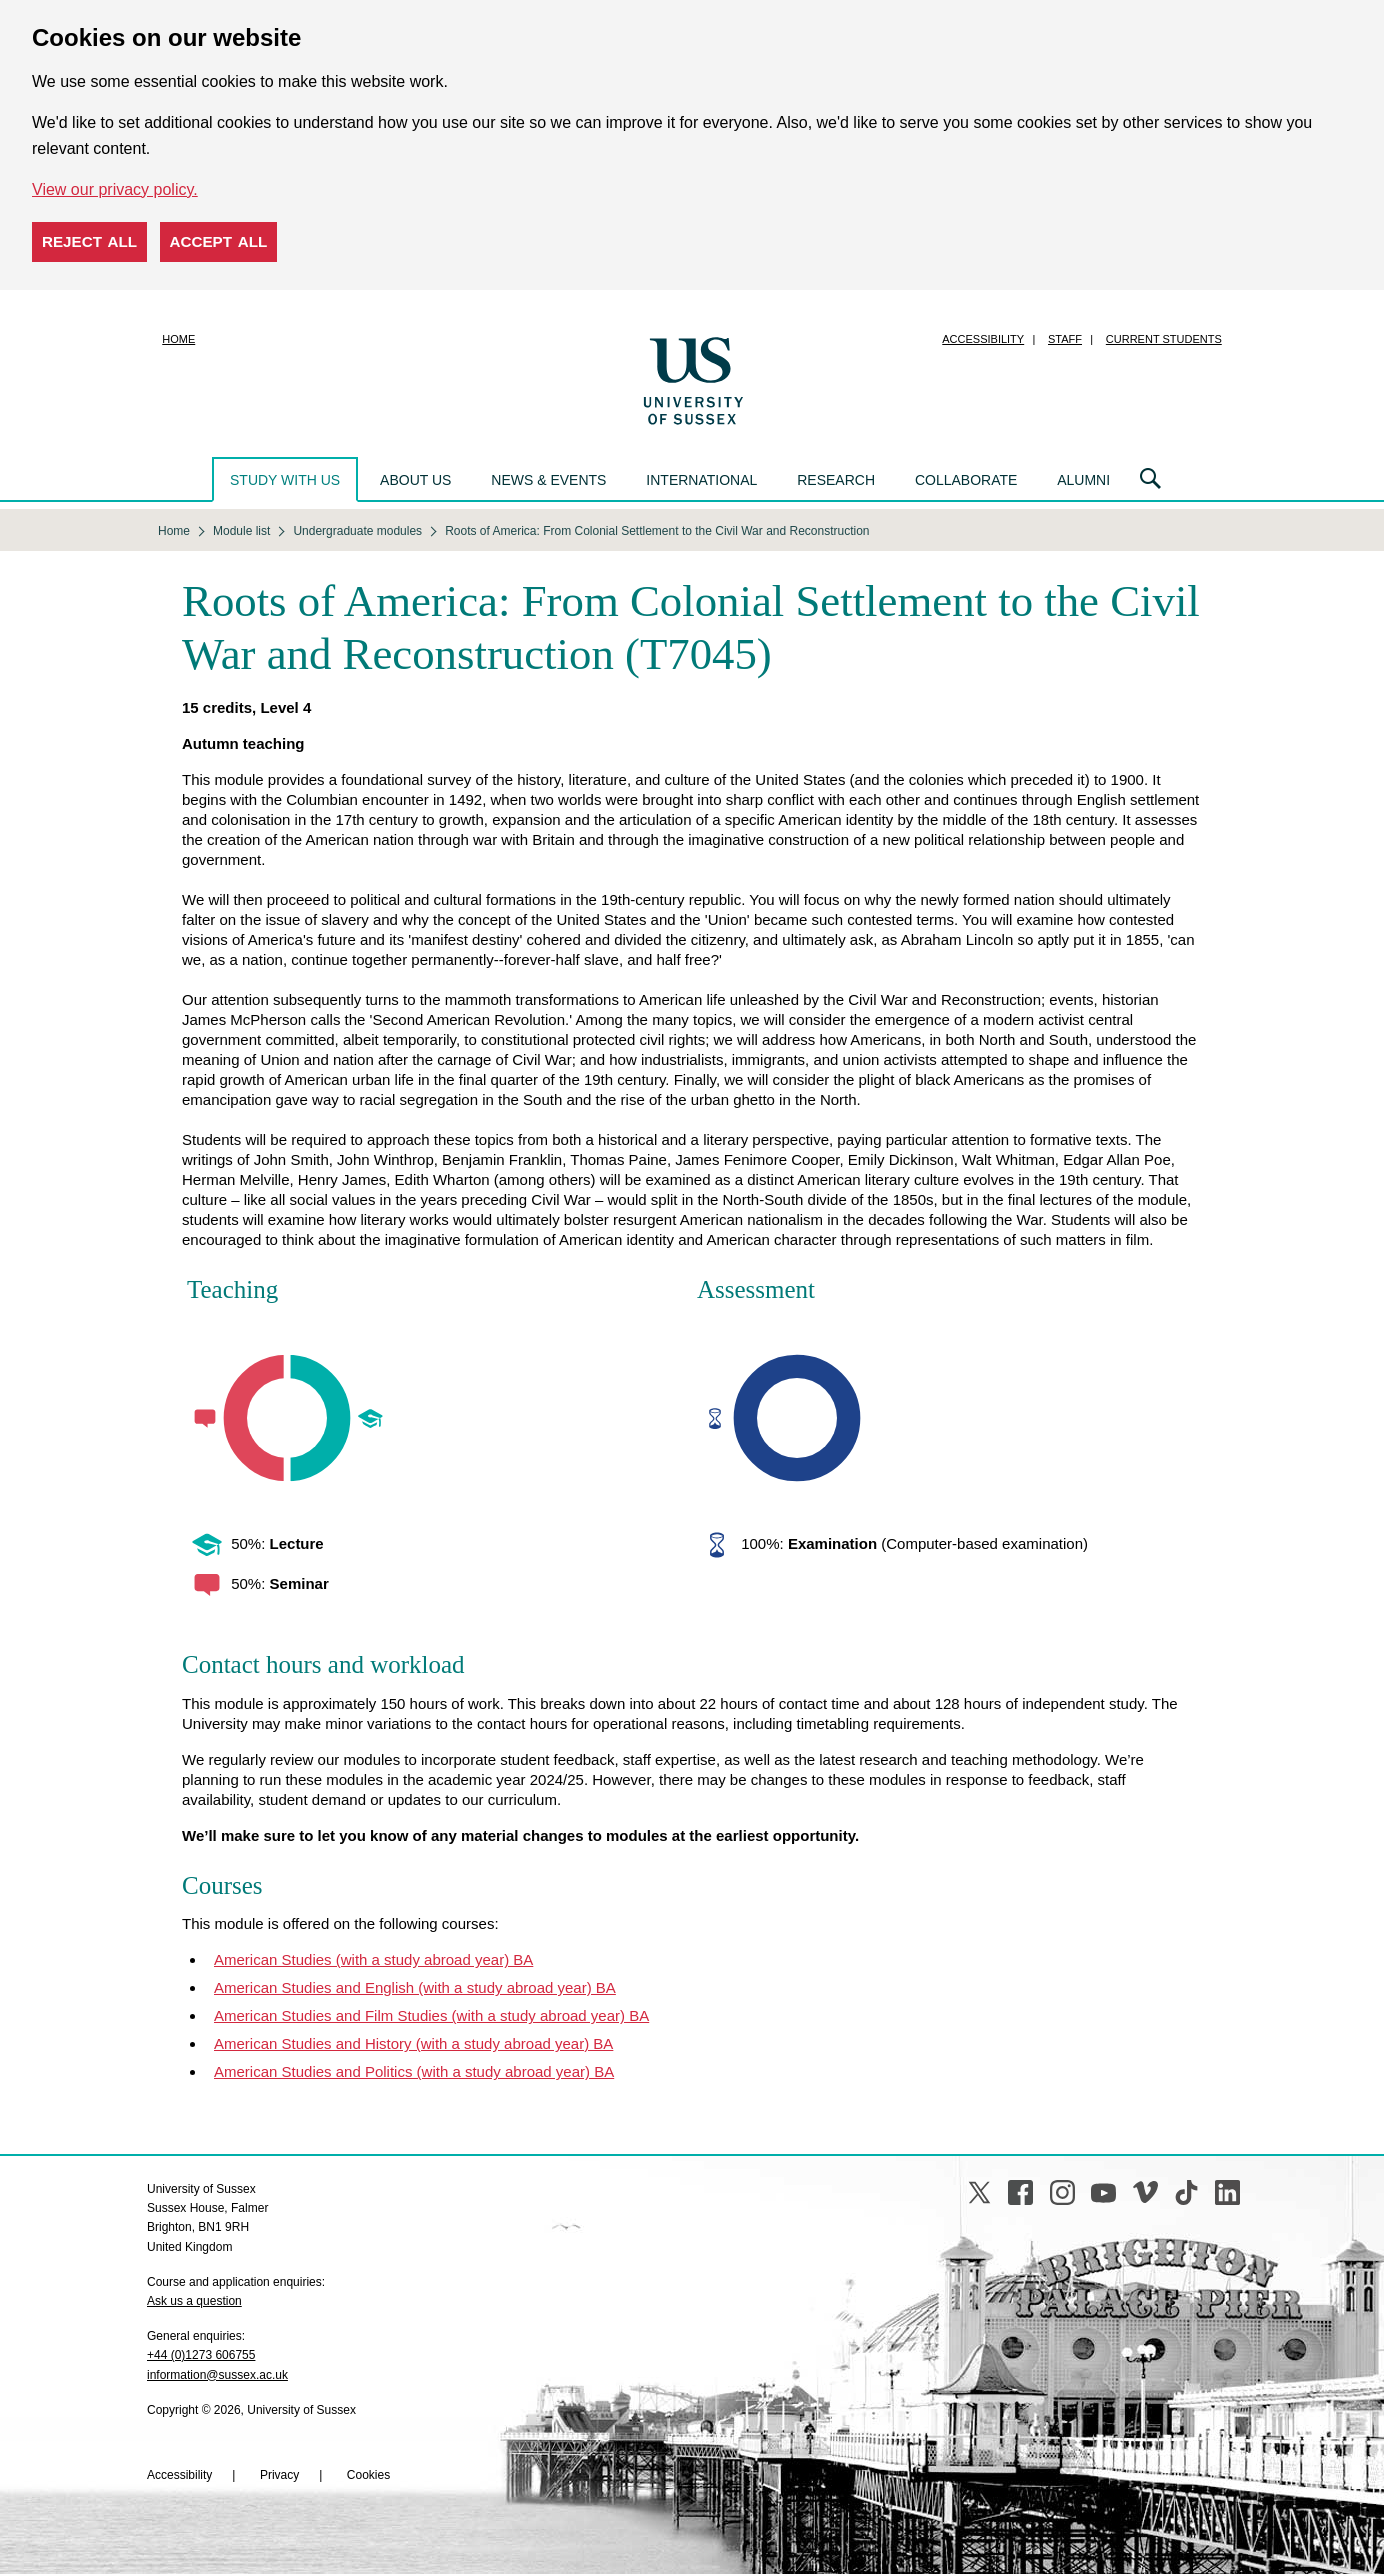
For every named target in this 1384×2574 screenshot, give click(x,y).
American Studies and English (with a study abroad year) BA (415, 1987)
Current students (1164, 339)
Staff (1065, 339)
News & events (548, 480)
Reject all (89, 241)
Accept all (219, 241)
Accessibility (983, 339)
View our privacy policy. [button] (115, 189)
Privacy (279, 2475)
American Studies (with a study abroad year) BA (373, 1959)
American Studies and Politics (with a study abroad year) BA (414, 2071)
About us (415, 480)
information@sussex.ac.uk (217, 2375)
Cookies (368, 2475)
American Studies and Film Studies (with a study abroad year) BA (431, 2015)
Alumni (1083, 480)
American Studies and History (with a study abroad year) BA (413, 2043)
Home (178, 339)
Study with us (285, 480)
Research (836, 480)
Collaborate (966, 480)
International (701, 480)
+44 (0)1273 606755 (201, 2355)
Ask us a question (194, 2301)
